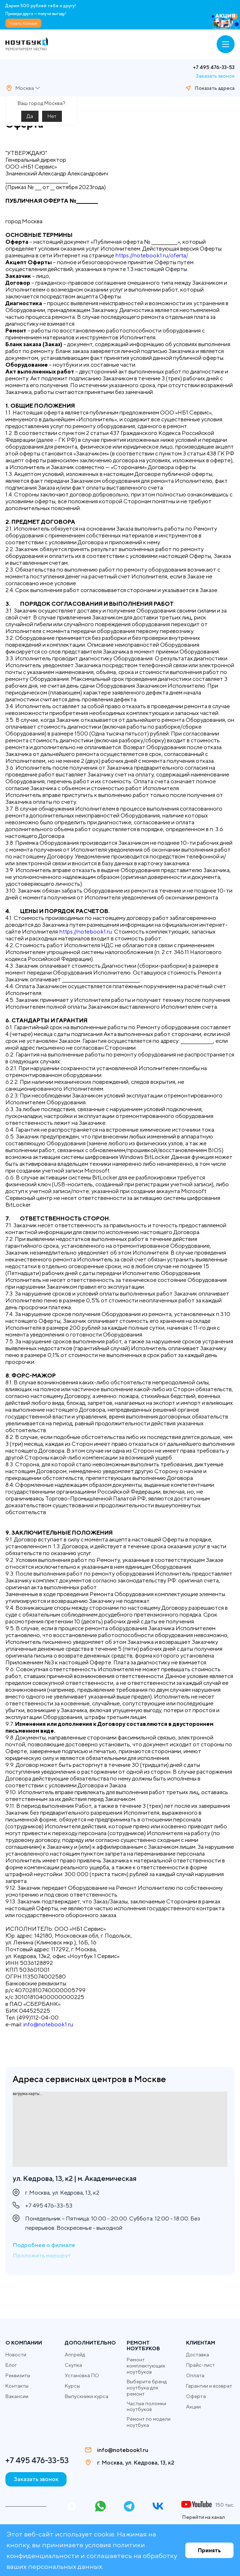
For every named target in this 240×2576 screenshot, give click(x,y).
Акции (193, 2407)
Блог (11, 2365)
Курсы (72, 2386)
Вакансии (16, 2396)
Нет (51, 116)
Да (30, 116)
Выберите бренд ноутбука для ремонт (147, 2388)
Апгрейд (75, 2354)
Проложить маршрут (42, 2255)
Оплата (195, 2375)
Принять (209, 2550)
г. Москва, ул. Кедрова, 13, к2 (135, 2462)
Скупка (73, 2365)
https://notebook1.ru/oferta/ (151, 255)
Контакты (16, 2386)
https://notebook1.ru (85, 931)
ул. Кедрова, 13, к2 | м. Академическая (74, 2178)
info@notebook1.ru (48, 2024)
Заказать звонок (215, 76)
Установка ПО (82, 2375)
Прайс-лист (200, 2365)
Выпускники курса (86, 2396)
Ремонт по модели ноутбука (149, 2422)
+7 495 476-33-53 (214, 67)
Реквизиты (17, 2375)
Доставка (197, 2354)
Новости (15, 2354)
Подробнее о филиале (44, 2245)
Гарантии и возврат (209, 2386)
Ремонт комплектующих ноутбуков (146, 2366)
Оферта (196, 2396)
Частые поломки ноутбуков (146, 2406)
